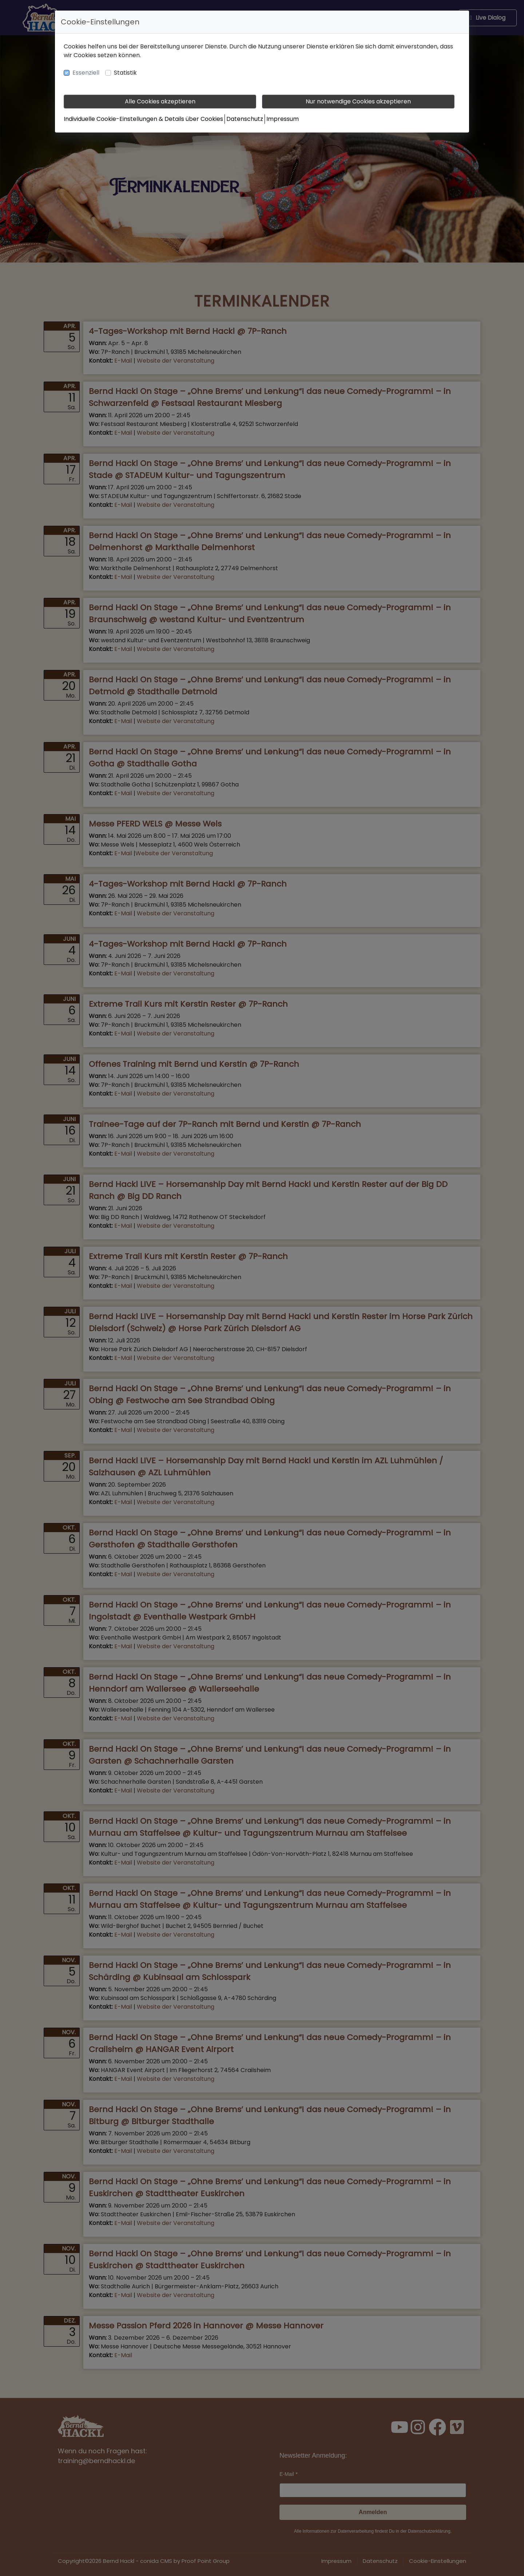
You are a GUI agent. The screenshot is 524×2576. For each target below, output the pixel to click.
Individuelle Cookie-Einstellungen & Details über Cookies (143, 119)
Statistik (125, 72)
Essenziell (85, 72)
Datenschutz (244, 119)
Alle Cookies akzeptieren (160, 101)
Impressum (282, 119)
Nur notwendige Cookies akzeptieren (358, 101)
